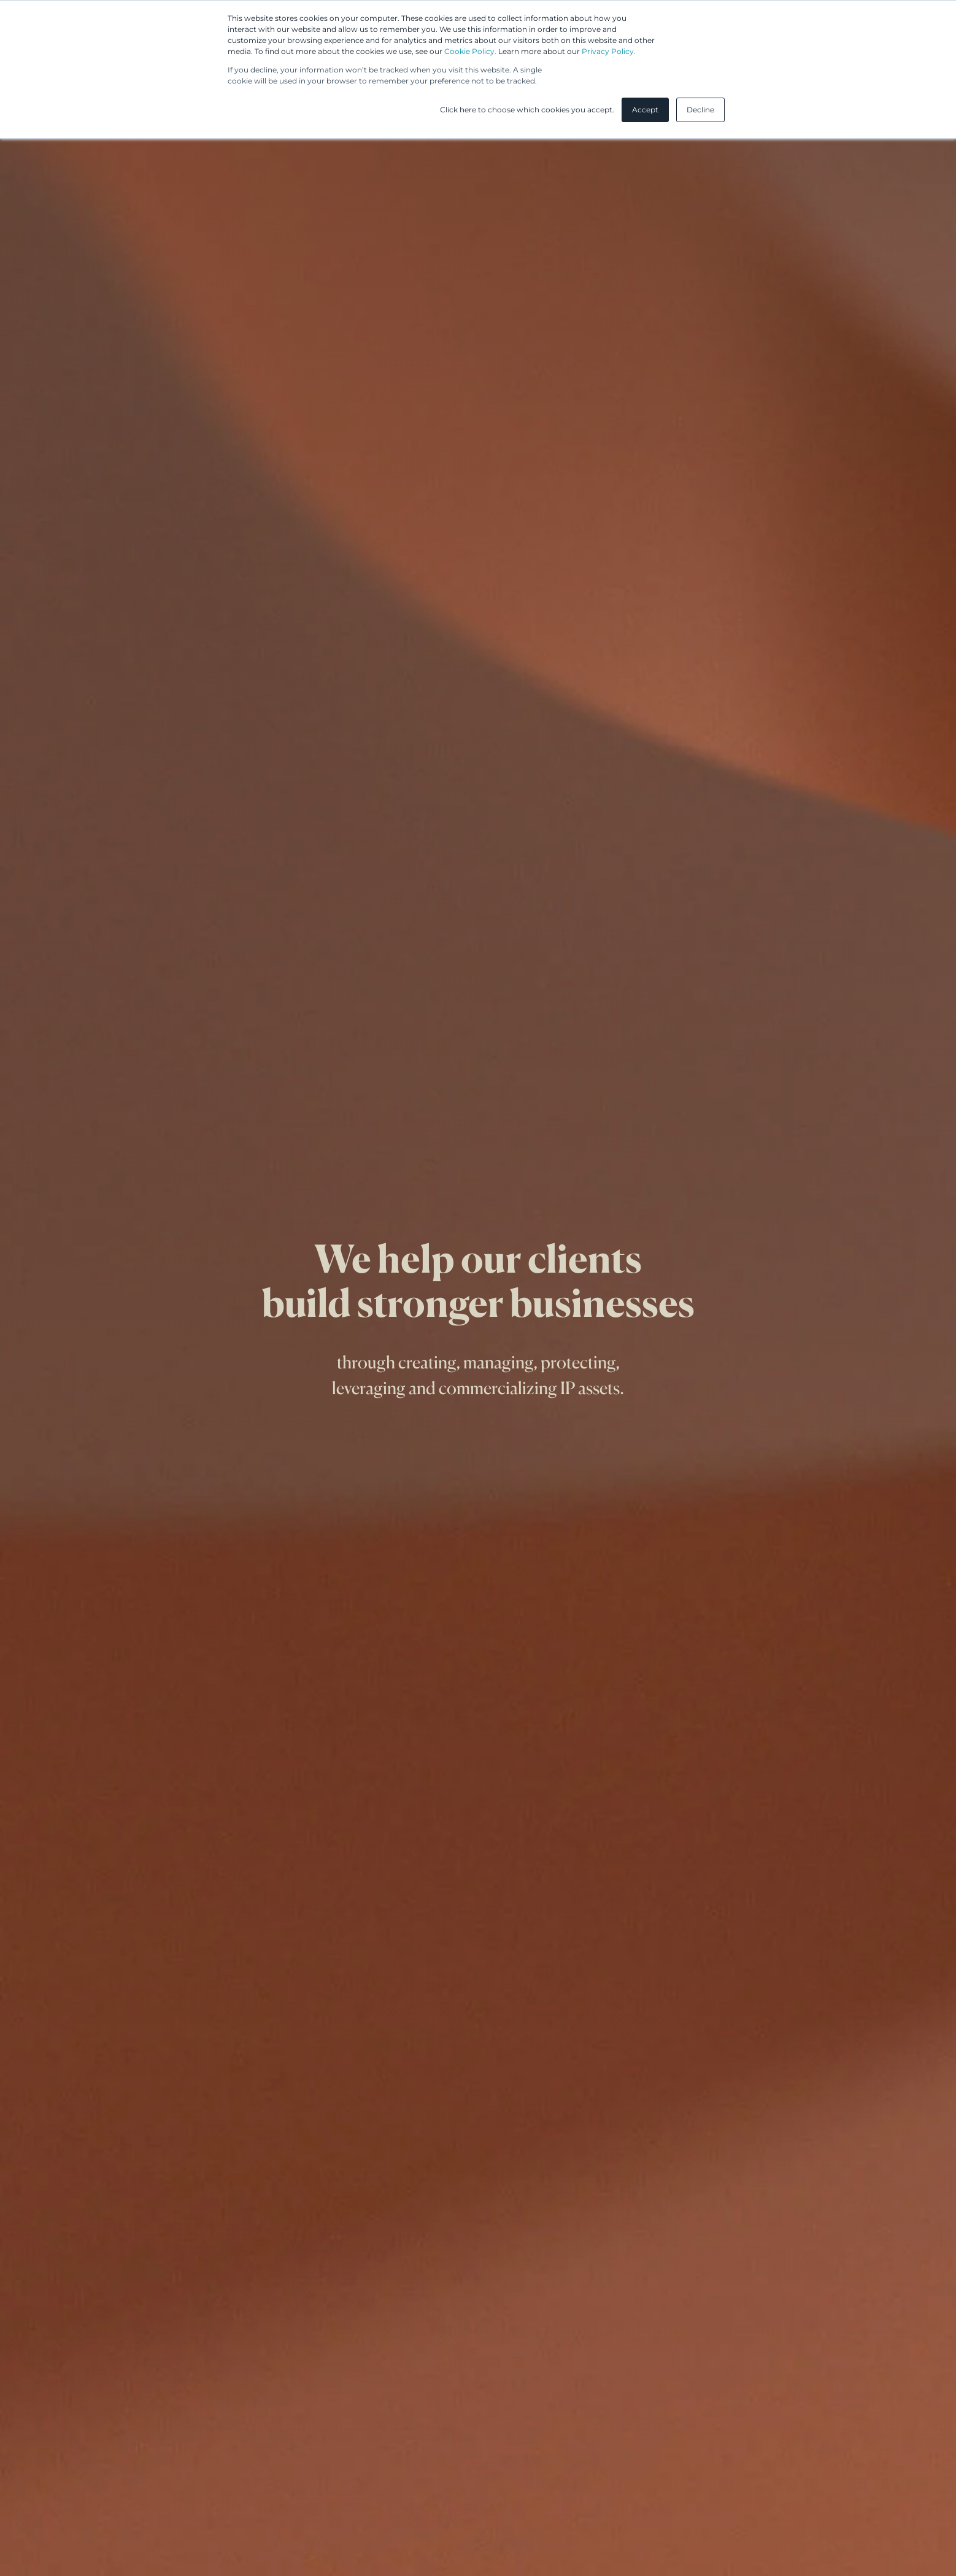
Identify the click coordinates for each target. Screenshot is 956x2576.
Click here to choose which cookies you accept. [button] (527, 109)
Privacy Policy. (609, 51)
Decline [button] (700, 109)
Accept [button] (645, 109)
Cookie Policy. (470, 51)
